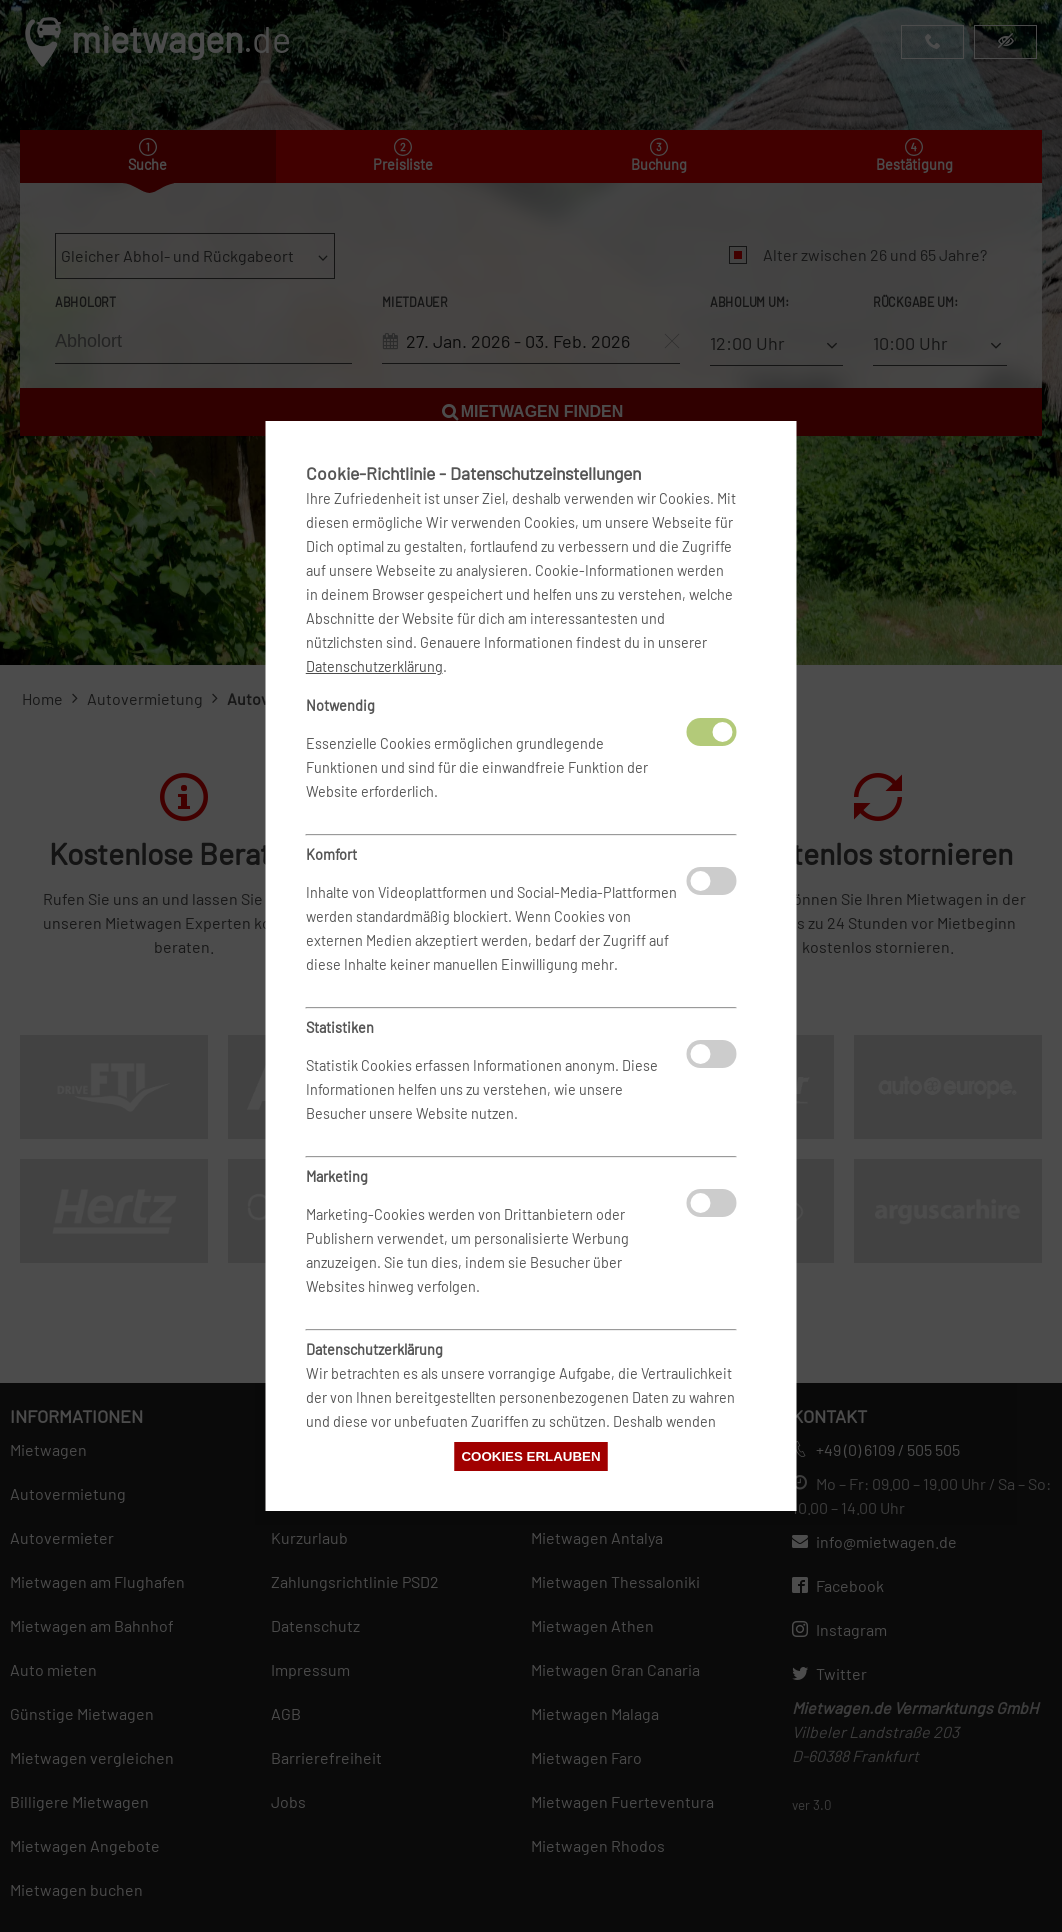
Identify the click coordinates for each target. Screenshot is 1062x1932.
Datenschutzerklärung (374, 666)
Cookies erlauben (530, 1456)
